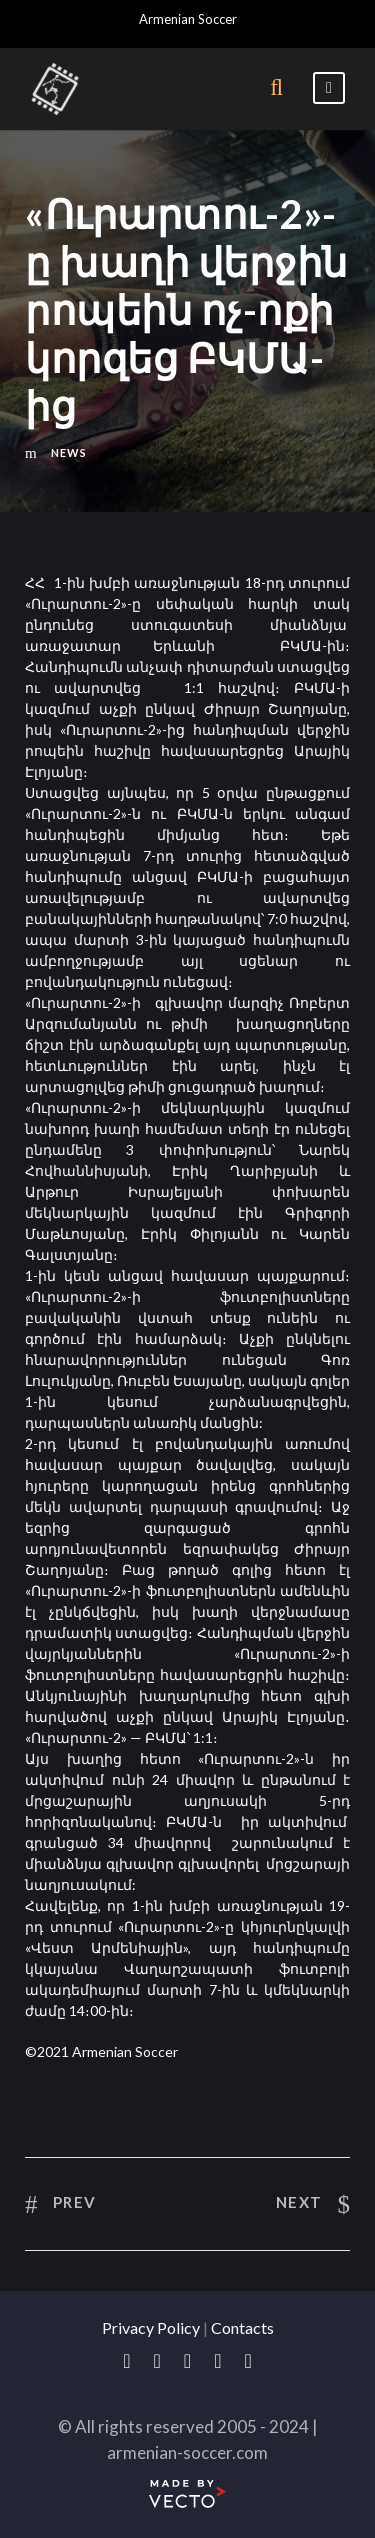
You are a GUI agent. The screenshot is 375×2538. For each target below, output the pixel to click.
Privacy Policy (151, 2327)
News (69, 452)
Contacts (242, 2327)
